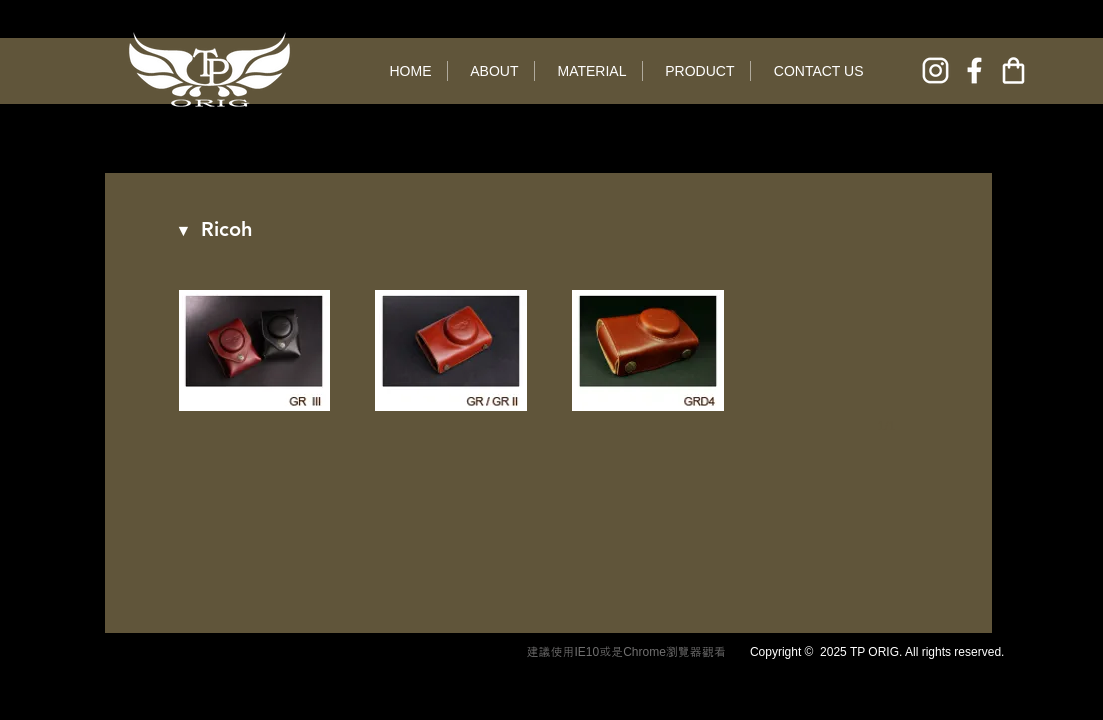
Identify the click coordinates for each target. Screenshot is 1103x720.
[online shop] (1013, 70)
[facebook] (974, 70)
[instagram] (935, 70)
